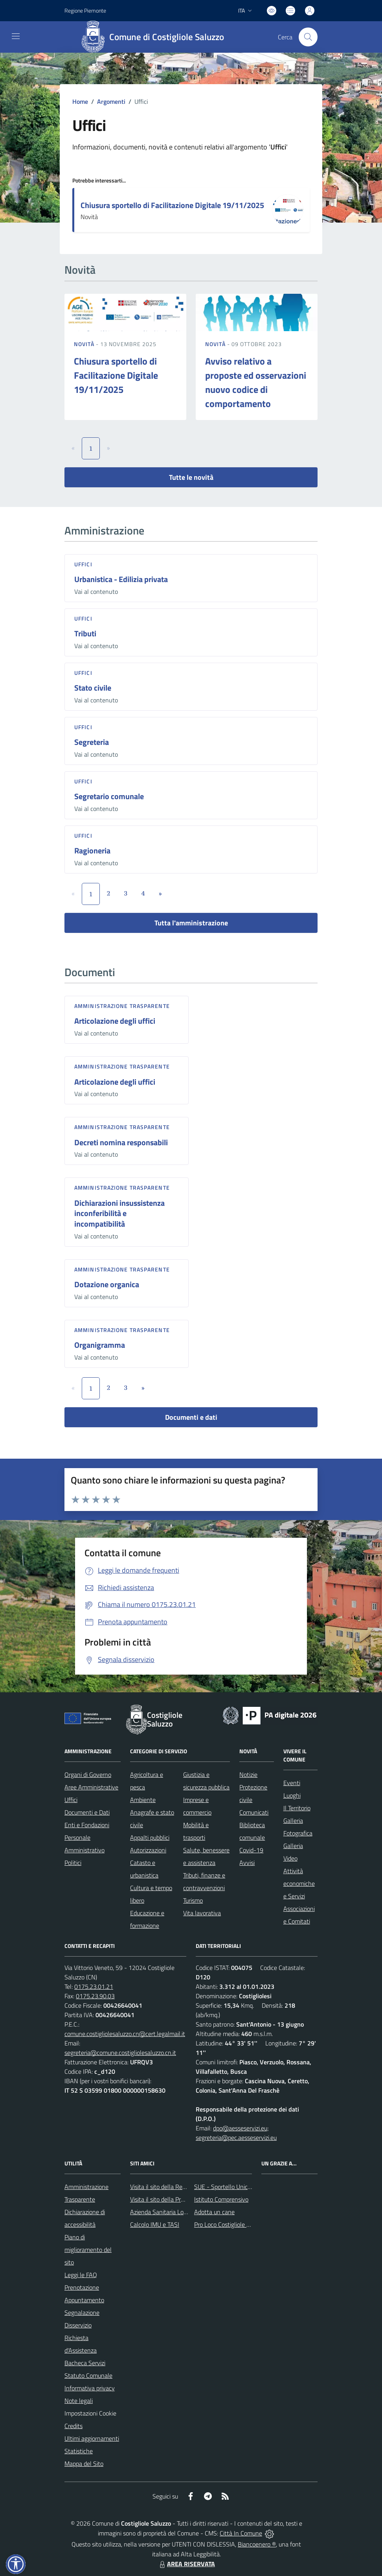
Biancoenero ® (257, 2544)
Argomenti (111, 101)
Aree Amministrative (91, 1787)
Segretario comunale (109, 796)
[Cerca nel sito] (308, 37)
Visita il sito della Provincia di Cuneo (176, 2199)
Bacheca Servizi (84, 2363)
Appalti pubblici (149, 1837)
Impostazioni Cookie (90, 2413)
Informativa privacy (89, 2388)
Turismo (193, 1900)
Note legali (78, 2400)
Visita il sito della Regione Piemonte (176, 2186)
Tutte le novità (191, 477)
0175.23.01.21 (93, 1986)
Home (80, 101)
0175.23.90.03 (95, 1996)
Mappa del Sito (83, 2463)
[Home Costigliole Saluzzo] (155, 37)
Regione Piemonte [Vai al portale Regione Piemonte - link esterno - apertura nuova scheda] (85, 10)
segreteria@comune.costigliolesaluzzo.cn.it (120, 2052)
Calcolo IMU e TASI (154, 2224)
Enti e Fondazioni (86, 1825)
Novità (85, 344)
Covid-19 (251, 1850)
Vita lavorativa (202, 1913)
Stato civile (92, 688)
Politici (72, 1862)
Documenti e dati (191, 1417)
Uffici (83, 564)
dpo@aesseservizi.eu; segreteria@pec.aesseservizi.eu (236, 2132)
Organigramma (99, 1345)
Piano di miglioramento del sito (88, 2249)
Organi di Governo (87, 1774)
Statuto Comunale (88, 2375)
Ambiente (143, 1799)
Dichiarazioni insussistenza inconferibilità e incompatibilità (119, 1213)
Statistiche (78, 2451)
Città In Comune (241, 2533)
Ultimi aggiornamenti (91, 2438)
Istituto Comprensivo (221, 2199)
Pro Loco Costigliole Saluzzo (230, 2224)
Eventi (291, 1782)
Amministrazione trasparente (122, 1006)
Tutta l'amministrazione (191, 923)
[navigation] (15, 36)
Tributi (85, 633)
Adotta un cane (214, 2212)
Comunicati (253, 1812)
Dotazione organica (106, 1284)
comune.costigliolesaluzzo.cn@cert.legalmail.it (124, 2033)
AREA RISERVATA (186, 2564)
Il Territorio (296, 1808)
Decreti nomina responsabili (121, 1142)
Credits (73, 2425)
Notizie (248, 1774)
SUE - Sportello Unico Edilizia (232, 2186)
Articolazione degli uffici (114, 1021)
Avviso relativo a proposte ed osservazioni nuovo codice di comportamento (255, 382)
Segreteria (91, 742)
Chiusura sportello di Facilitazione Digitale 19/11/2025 (172, 205)
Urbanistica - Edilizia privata (121, 579)
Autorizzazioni (148, 1850)
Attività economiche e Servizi (299, 1883)
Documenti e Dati (87, 1812)
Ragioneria (92, 850)
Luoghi (292, 1795)
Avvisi (247, 1862)
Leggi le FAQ (80, 2274)
